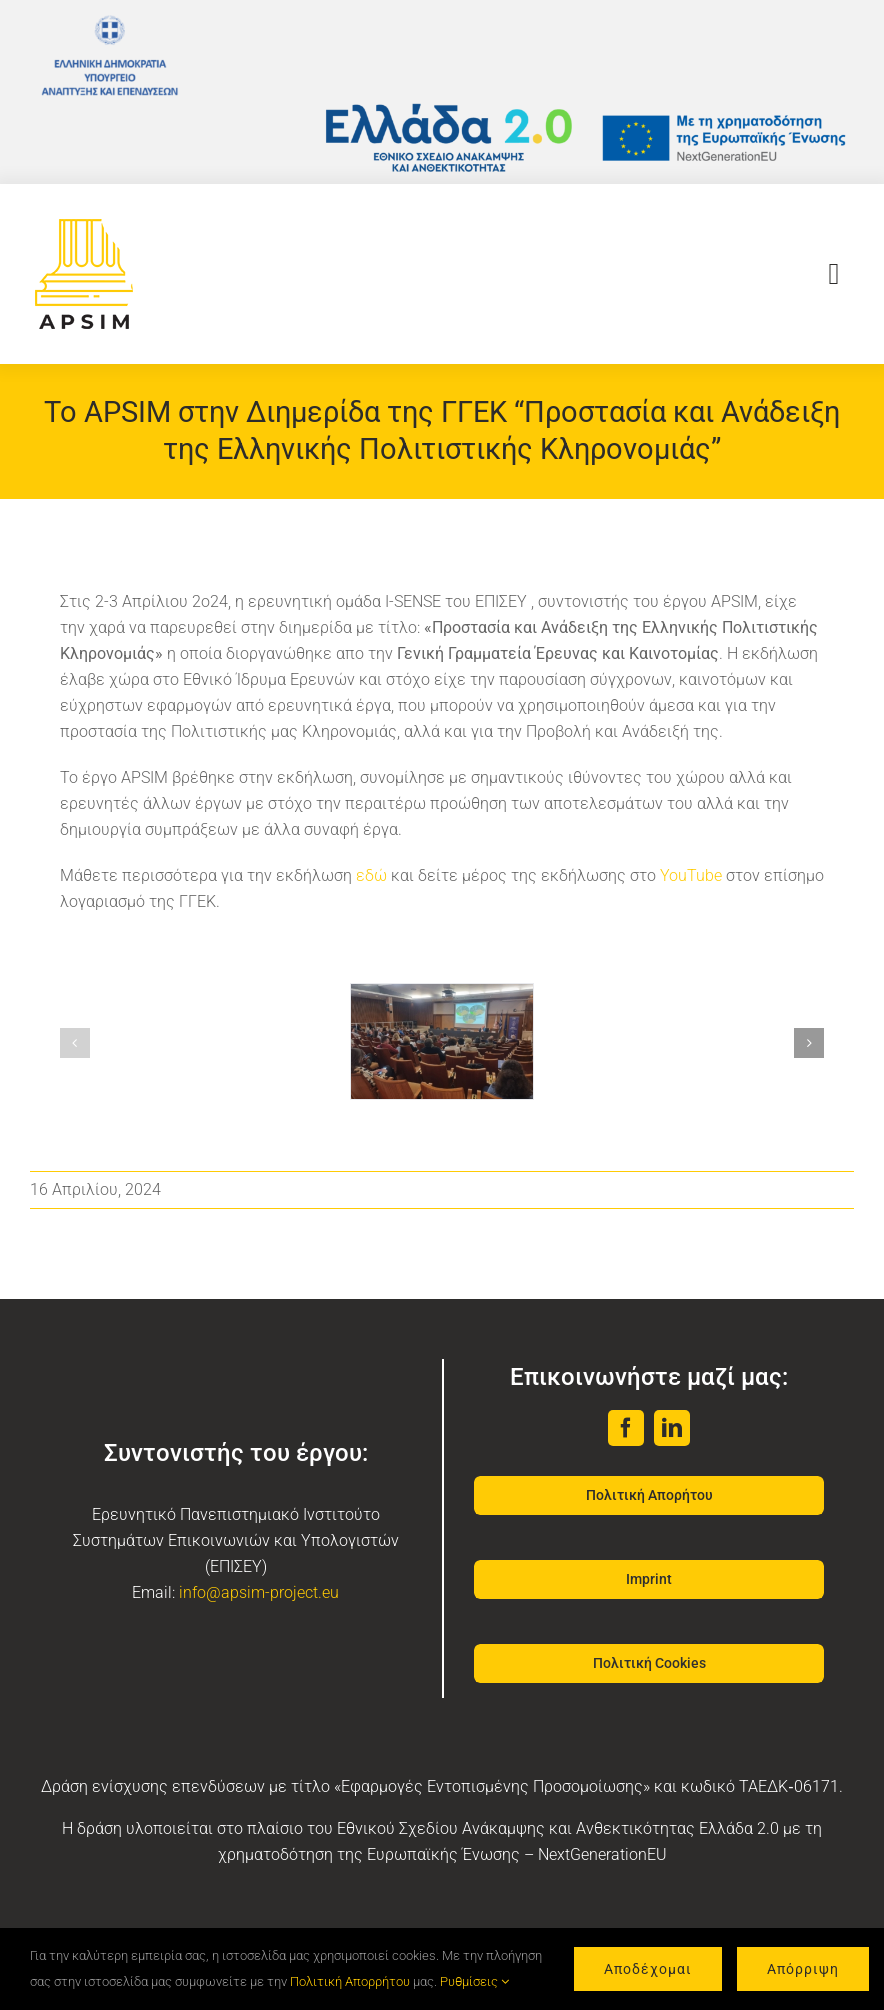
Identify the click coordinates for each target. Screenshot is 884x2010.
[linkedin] (672, 1428)
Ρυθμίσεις (474, 1981)
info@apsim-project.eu (259, 1592)
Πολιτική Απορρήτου (350, 1981)
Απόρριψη (803, 1969)
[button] (75, 1043)
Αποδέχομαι (648, 1969)
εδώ (371, 875)
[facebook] (626, 1428)
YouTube (691, 875)
